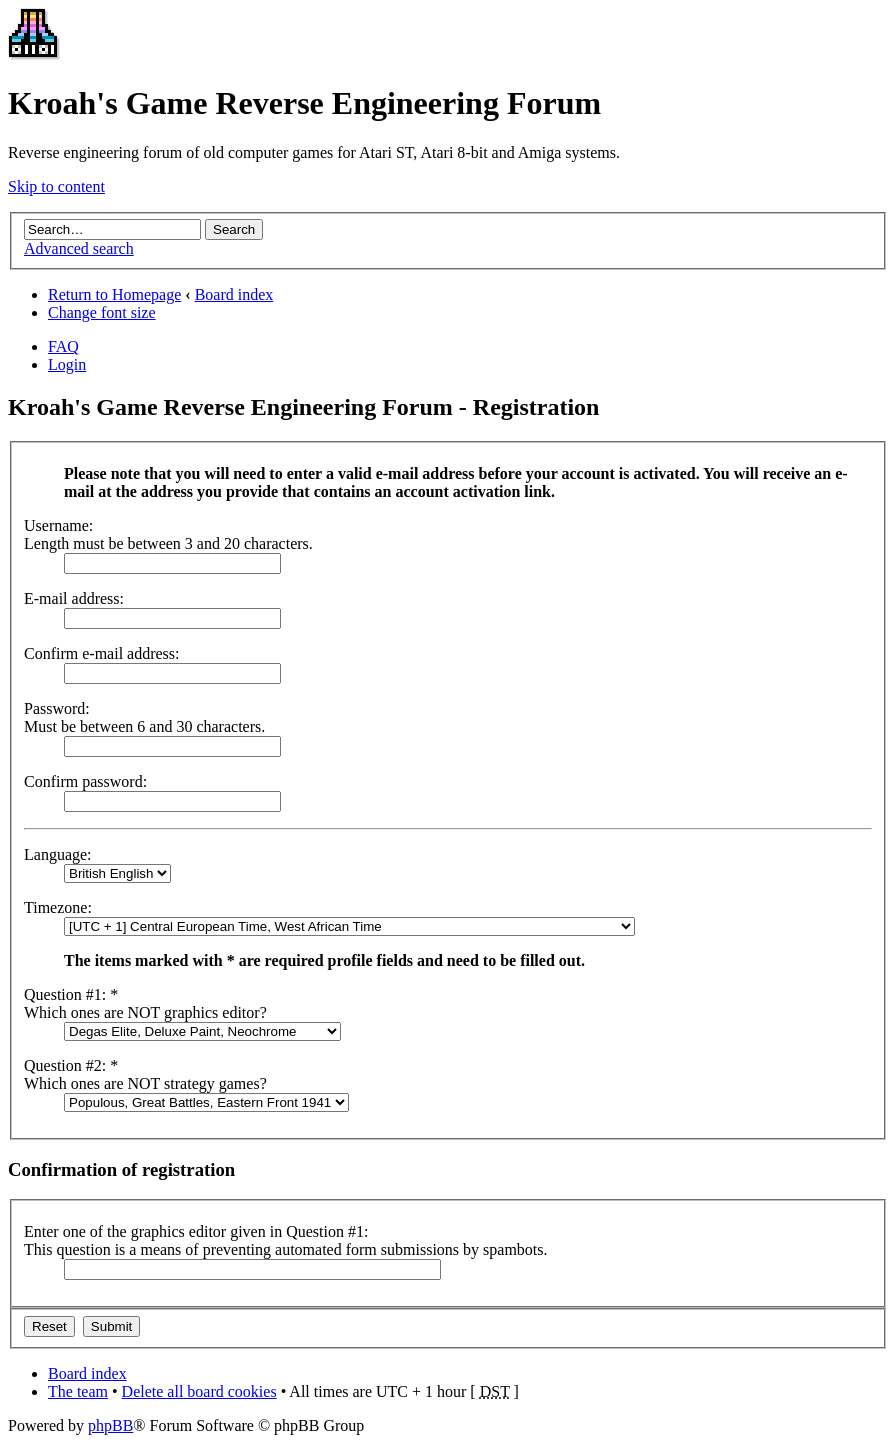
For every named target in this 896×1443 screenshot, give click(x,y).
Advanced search (79, 248)
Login (67, 364)
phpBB (110, 1425)
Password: (57, 708)
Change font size (102, 312)
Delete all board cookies (199, 1391)
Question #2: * (71, 1065)
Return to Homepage (114, 294)
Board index (234, 294)
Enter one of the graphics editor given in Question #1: (196, 1231)
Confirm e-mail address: (102, 653)
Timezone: (58, 907)
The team (78, 1391)
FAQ (63, 346)
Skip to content (56, 186)
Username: (58, 525)
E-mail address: (74, 598)
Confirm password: (85, 781)
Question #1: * (71, 994)
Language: (58, 854)
